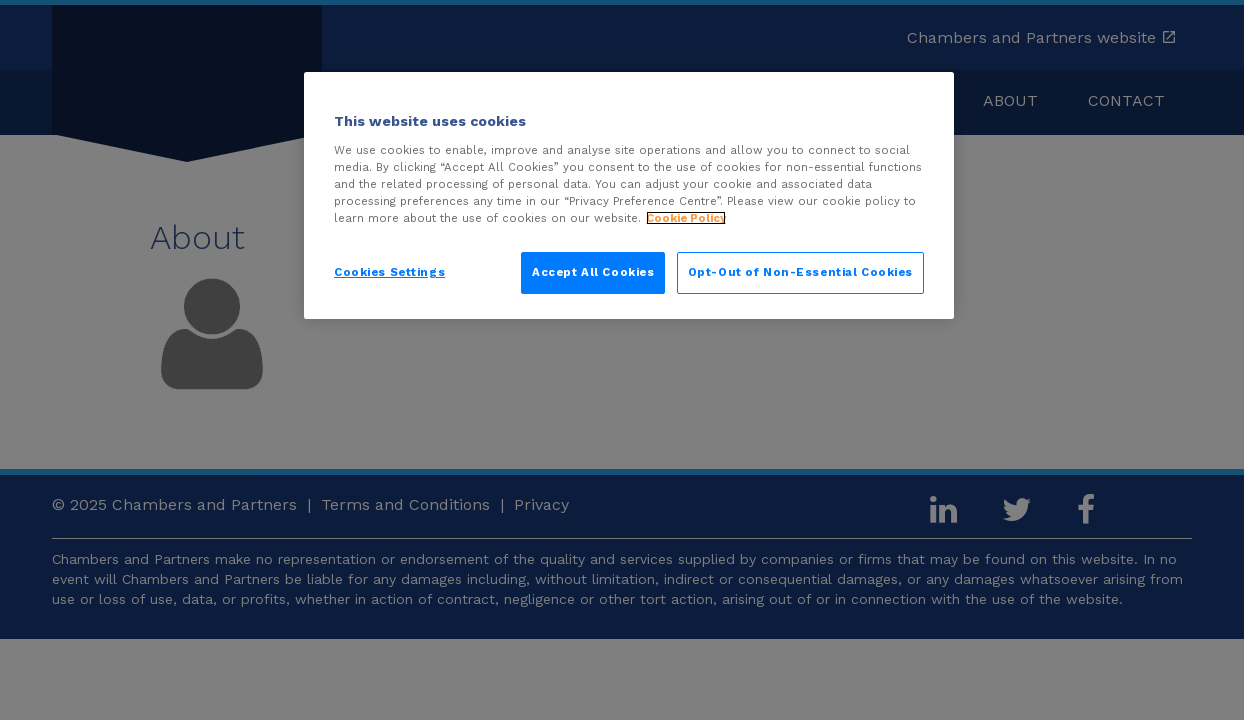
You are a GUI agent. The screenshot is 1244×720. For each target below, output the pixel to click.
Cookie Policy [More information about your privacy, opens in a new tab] (686, 218)
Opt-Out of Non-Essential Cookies (800, 272)
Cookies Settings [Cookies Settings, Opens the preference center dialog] (389, 272)
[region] (629, 195)
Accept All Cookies (593, 272)
